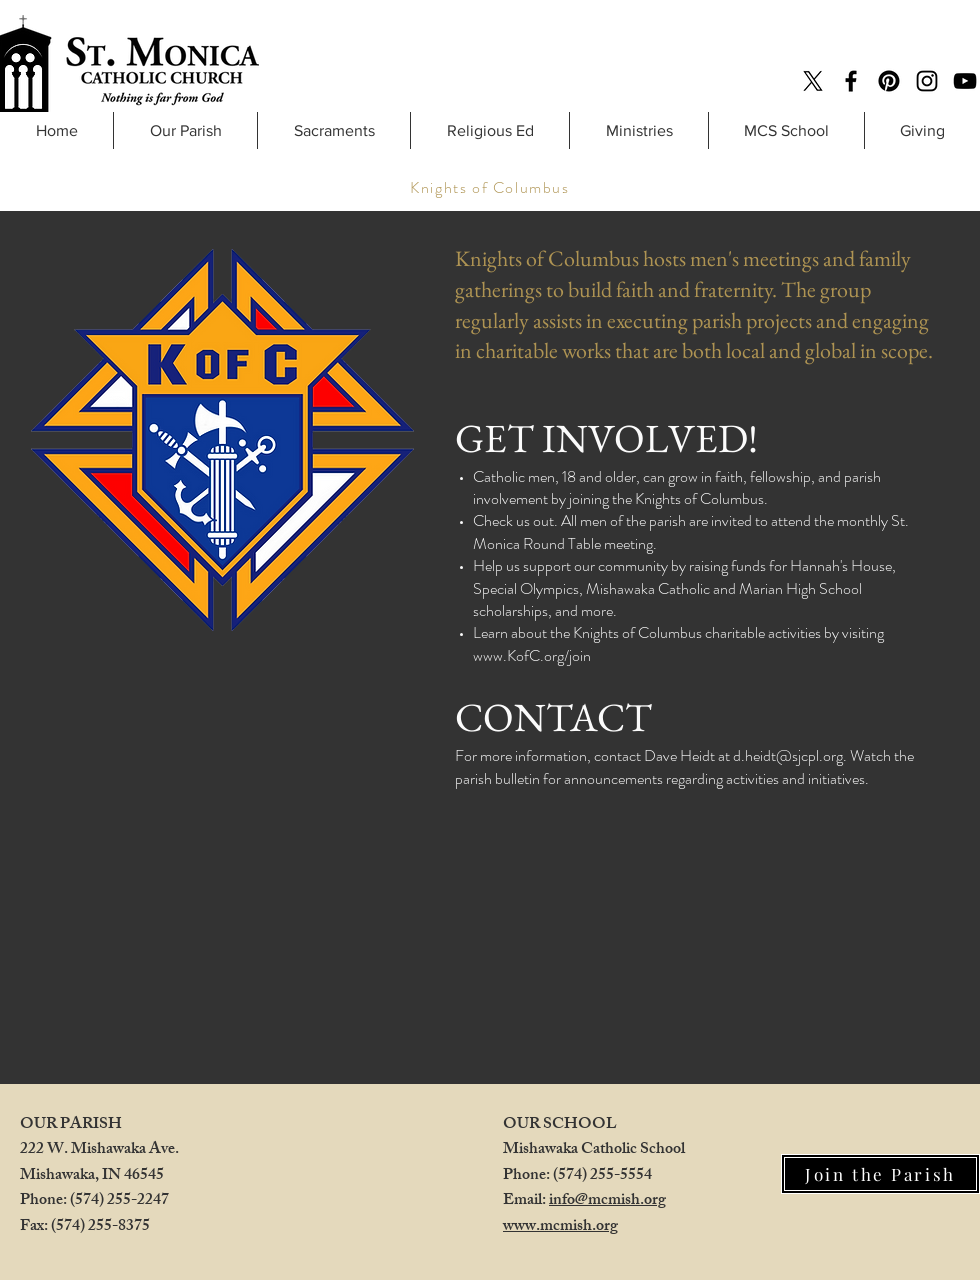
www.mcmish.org (560, 1227)
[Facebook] (851, 81)
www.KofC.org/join (532, 655)
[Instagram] (927, 81)
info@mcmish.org (607, 1201)
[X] (813, 81)
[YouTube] (965, 81)
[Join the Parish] (880, 1174)
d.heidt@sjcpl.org (788, 755)
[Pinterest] (889, 81)
